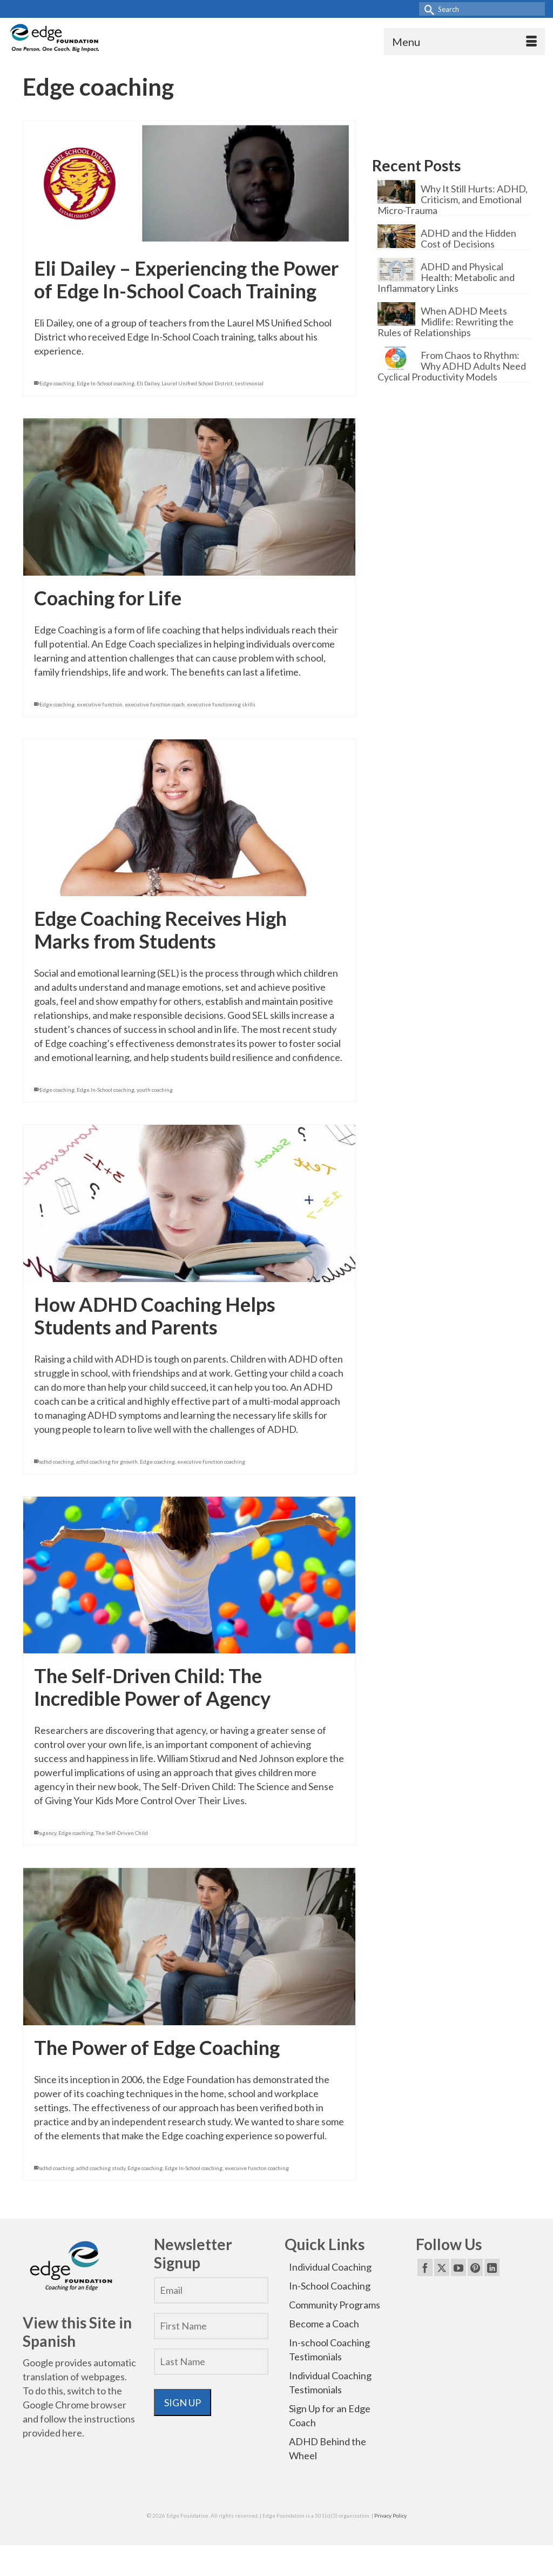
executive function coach (155, 704)
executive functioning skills (221, 704)
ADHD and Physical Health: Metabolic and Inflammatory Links (446, 277)
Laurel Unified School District (197, 383)
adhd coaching (56, 1461)
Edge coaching (57, 383)
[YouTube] (458, 2267)
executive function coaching (211, 1461)
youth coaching (155, 1089)
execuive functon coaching (257, 2168)
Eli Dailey (148, 383)
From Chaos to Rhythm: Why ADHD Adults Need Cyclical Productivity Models (451, 365)
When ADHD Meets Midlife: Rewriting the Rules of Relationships (445, 321)
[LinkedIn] (492, 2267)
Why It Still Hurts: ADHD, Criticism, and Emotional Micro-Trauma (452, 199)
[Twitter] (441, 2267)
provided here (52, 2433)
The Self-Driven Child (122, 1833)
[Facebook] (425, 2267)
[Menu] (464, 41)
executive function (100, 704)
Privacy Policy (390, 2515)
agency (47, 1833)
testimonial (249, 383)
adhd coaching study (100, 2168)
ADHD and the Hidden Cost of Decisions (468, 238)
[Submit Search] (427, 9)
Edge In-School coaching (105, 383)
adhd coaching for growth (107, 1461)
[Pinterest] (475, 2267)
